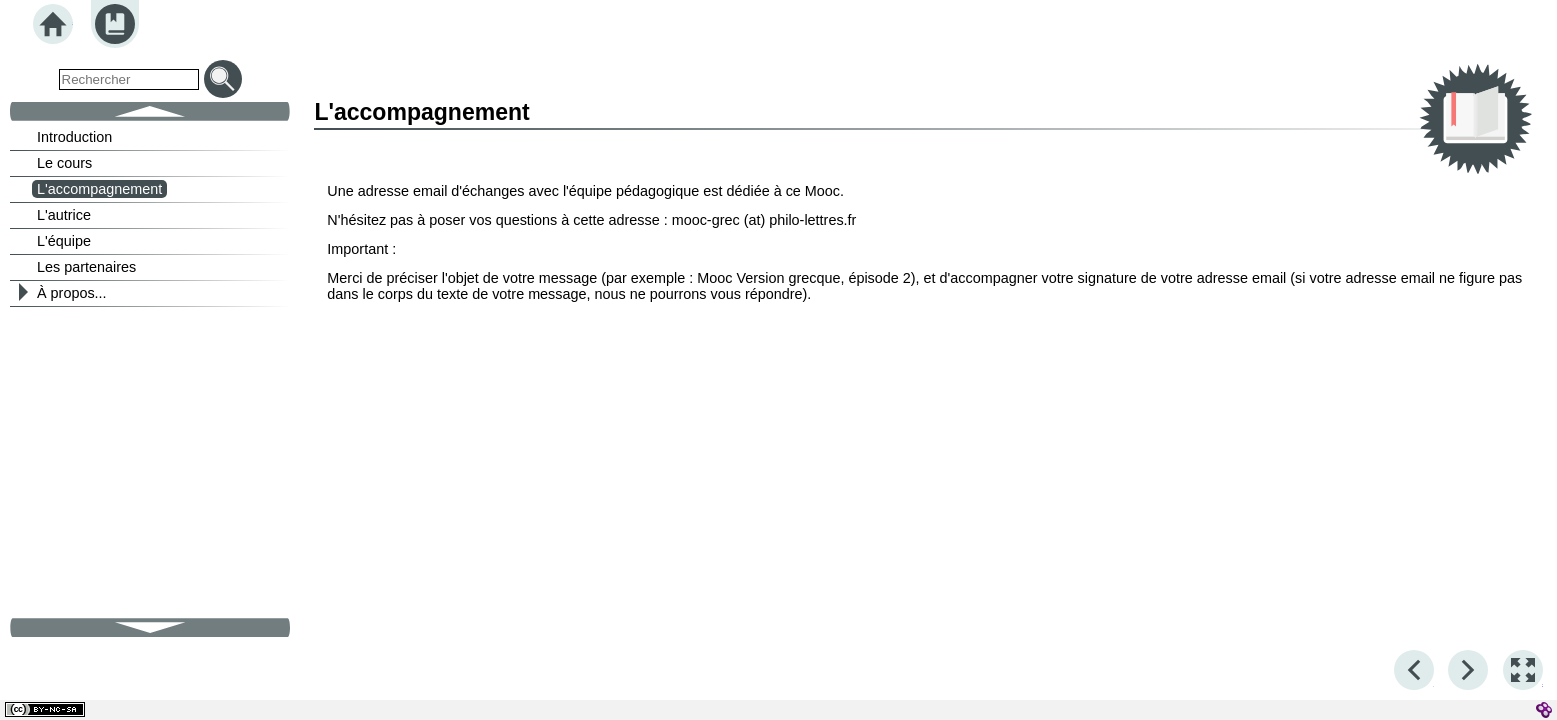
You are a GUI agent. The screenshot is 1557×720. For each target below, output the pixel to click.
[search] (129, 79)
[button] (1523, 670)
